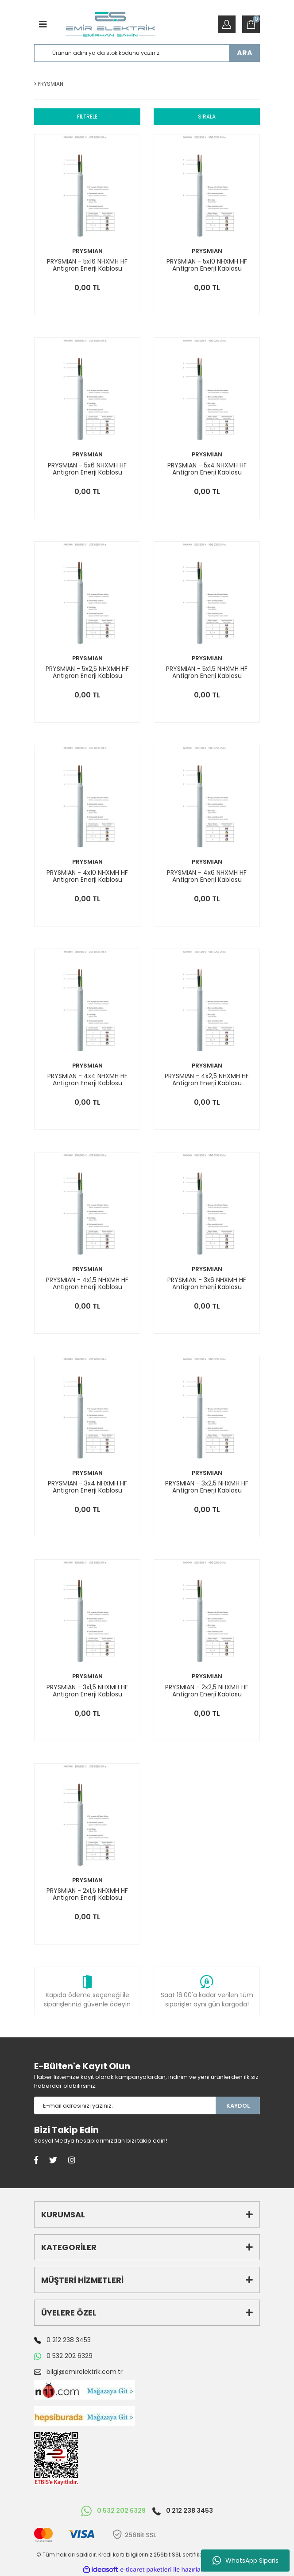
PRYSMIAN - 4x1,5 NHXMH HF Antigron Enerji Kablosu (87, 1283)
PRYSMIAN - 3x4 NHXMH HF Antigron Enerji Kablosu (87, 1487)
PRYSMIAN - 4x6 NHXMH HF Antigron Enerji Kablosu (207, 876)
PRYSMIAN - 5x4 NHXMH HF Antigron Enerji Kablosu (207, 469)
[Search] (147, 53)
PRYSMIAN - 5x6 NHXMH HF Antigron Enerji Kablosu (87, 469)
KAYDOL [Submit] (238, 2105)
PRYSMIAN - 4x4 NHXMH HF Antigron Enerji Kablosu (87, 1079)
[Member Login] (227, 24)
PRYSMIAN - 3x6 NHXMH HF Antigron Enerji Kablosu (206, 1283)
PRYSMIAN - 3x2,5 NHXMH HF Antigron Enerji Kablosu (206, 1487)
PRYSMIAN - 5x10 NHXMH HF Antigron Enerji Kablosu (206, 265)
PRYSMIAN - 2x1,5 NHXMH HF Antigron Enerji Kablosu (87, 1894)
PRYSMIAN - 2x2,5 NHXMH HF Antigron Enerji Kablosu (206, 1691)
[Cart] (251, 24)
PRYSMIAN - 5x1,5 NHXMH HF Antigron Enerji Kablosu (207, 672)
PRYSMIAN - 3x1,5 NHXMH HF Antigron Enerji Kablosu (87, 1691)
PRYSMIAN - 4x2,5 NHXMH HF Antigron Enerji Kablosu (207, 1079)
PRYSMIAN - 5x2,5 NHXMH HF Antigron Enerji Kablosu (87, 672)
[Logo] (110, 24)
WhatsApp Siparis (246, 2560)
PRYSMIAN (87, 251)
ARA (244, 53)
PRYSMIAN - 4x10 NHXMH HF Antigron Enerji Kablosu (87, 876)
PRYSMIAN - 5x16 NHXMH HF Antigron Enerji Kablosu (87, 265)
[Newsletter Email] (125, 2105)
